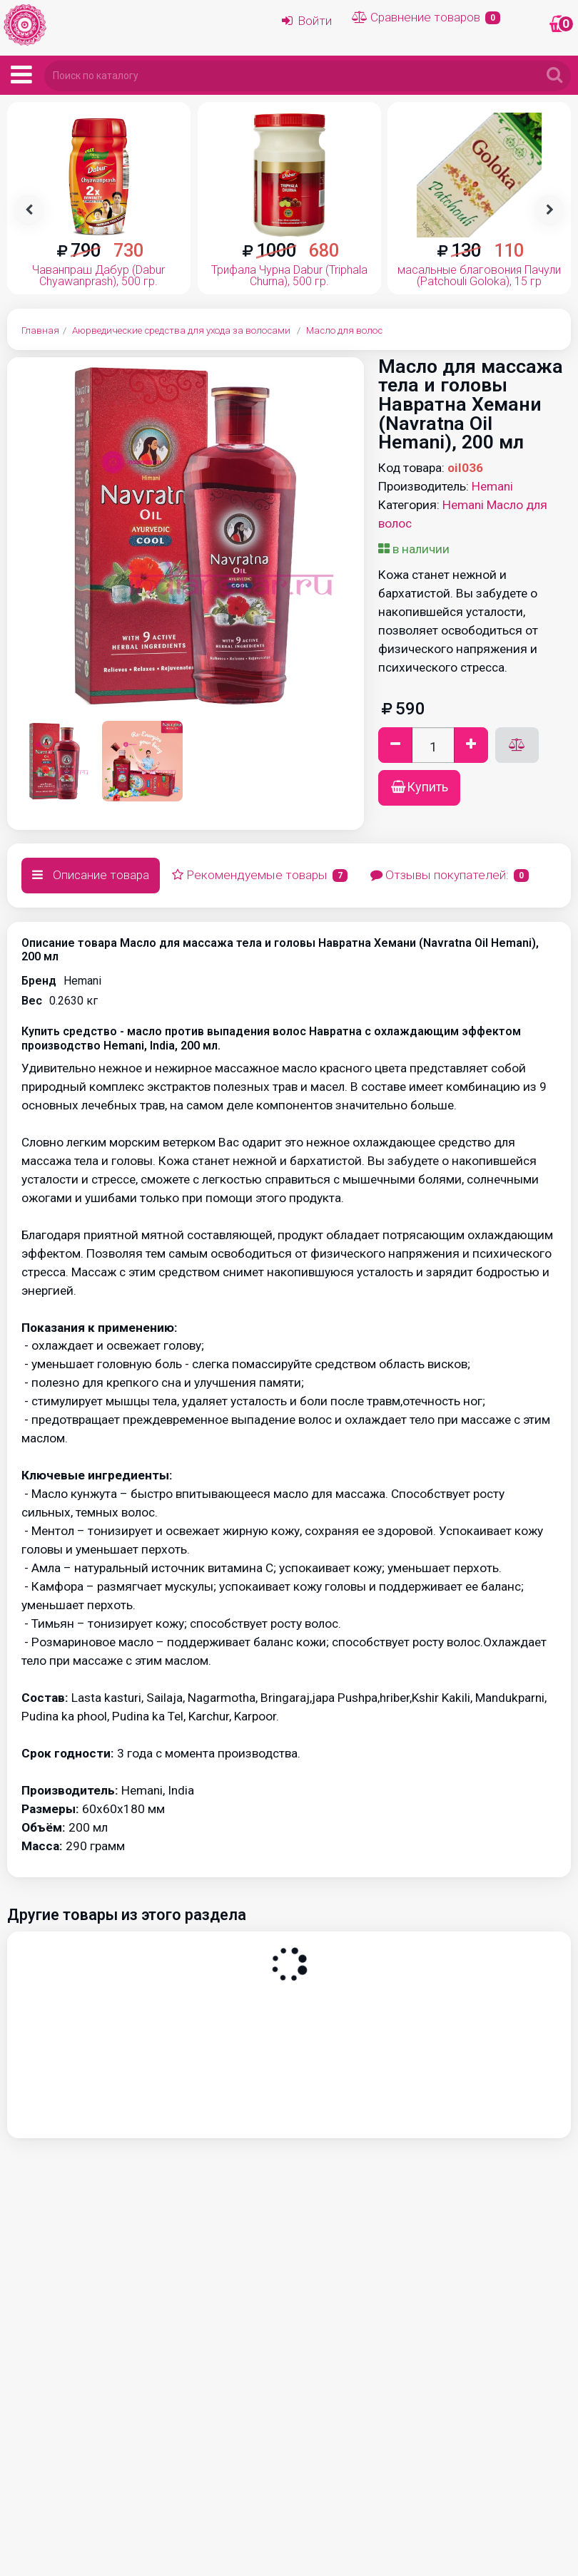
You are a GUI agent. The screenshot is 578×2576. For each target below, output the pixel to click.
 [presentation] (29, 209)
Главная (40, 330)
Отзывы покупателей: (449, 875)
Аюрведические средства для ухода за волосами (181, 330)
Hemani (492, 486)
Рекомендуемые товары (260, 875)
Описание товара (90, 875)
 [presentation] (550, 209)
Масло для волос (344, 330)
